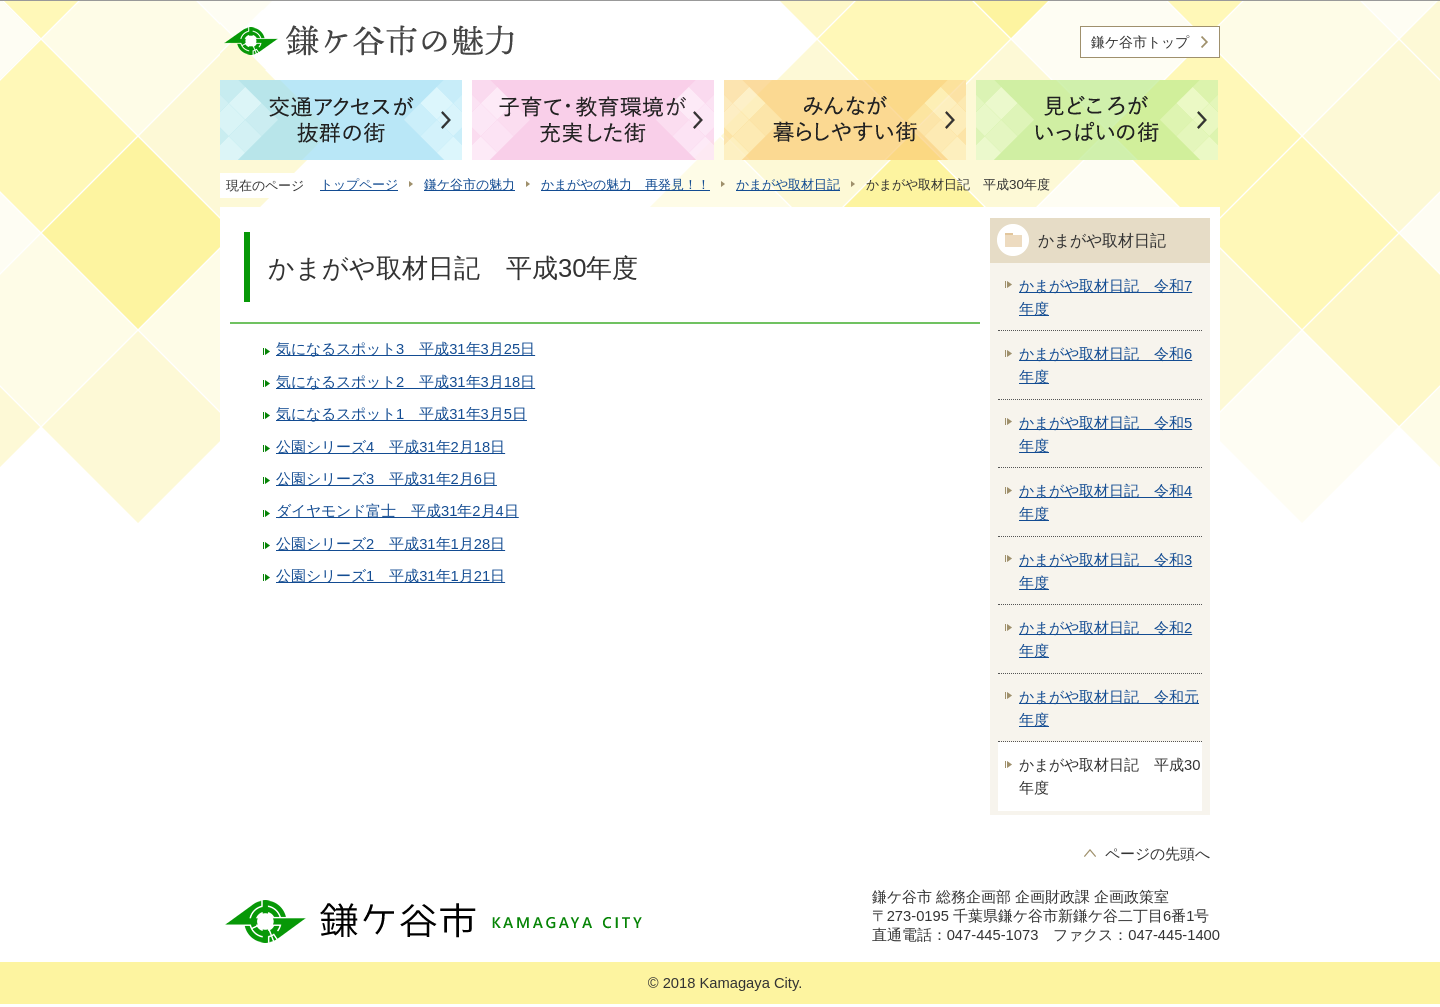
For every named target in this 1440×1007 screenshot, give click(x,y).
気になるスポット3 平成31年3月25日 (405, 349)
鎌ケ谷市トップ (1140, 42)
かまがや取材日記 (788, 184)
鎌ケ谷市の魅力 (469, 184)
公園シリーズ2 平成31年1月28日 (390, 544)
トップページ (359, 184)
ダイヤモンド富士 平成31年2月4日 (397, 511)
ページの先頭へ (1157, 854)
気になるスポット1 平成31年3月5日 (401, 414)
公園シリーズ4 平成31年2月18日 (390, 447)
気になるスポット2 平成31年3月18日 (405, 382)
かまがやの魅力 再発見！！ (625, 184)
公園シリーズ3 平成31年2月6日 (386, 479)
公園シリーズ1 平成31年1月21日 (390, 576)
